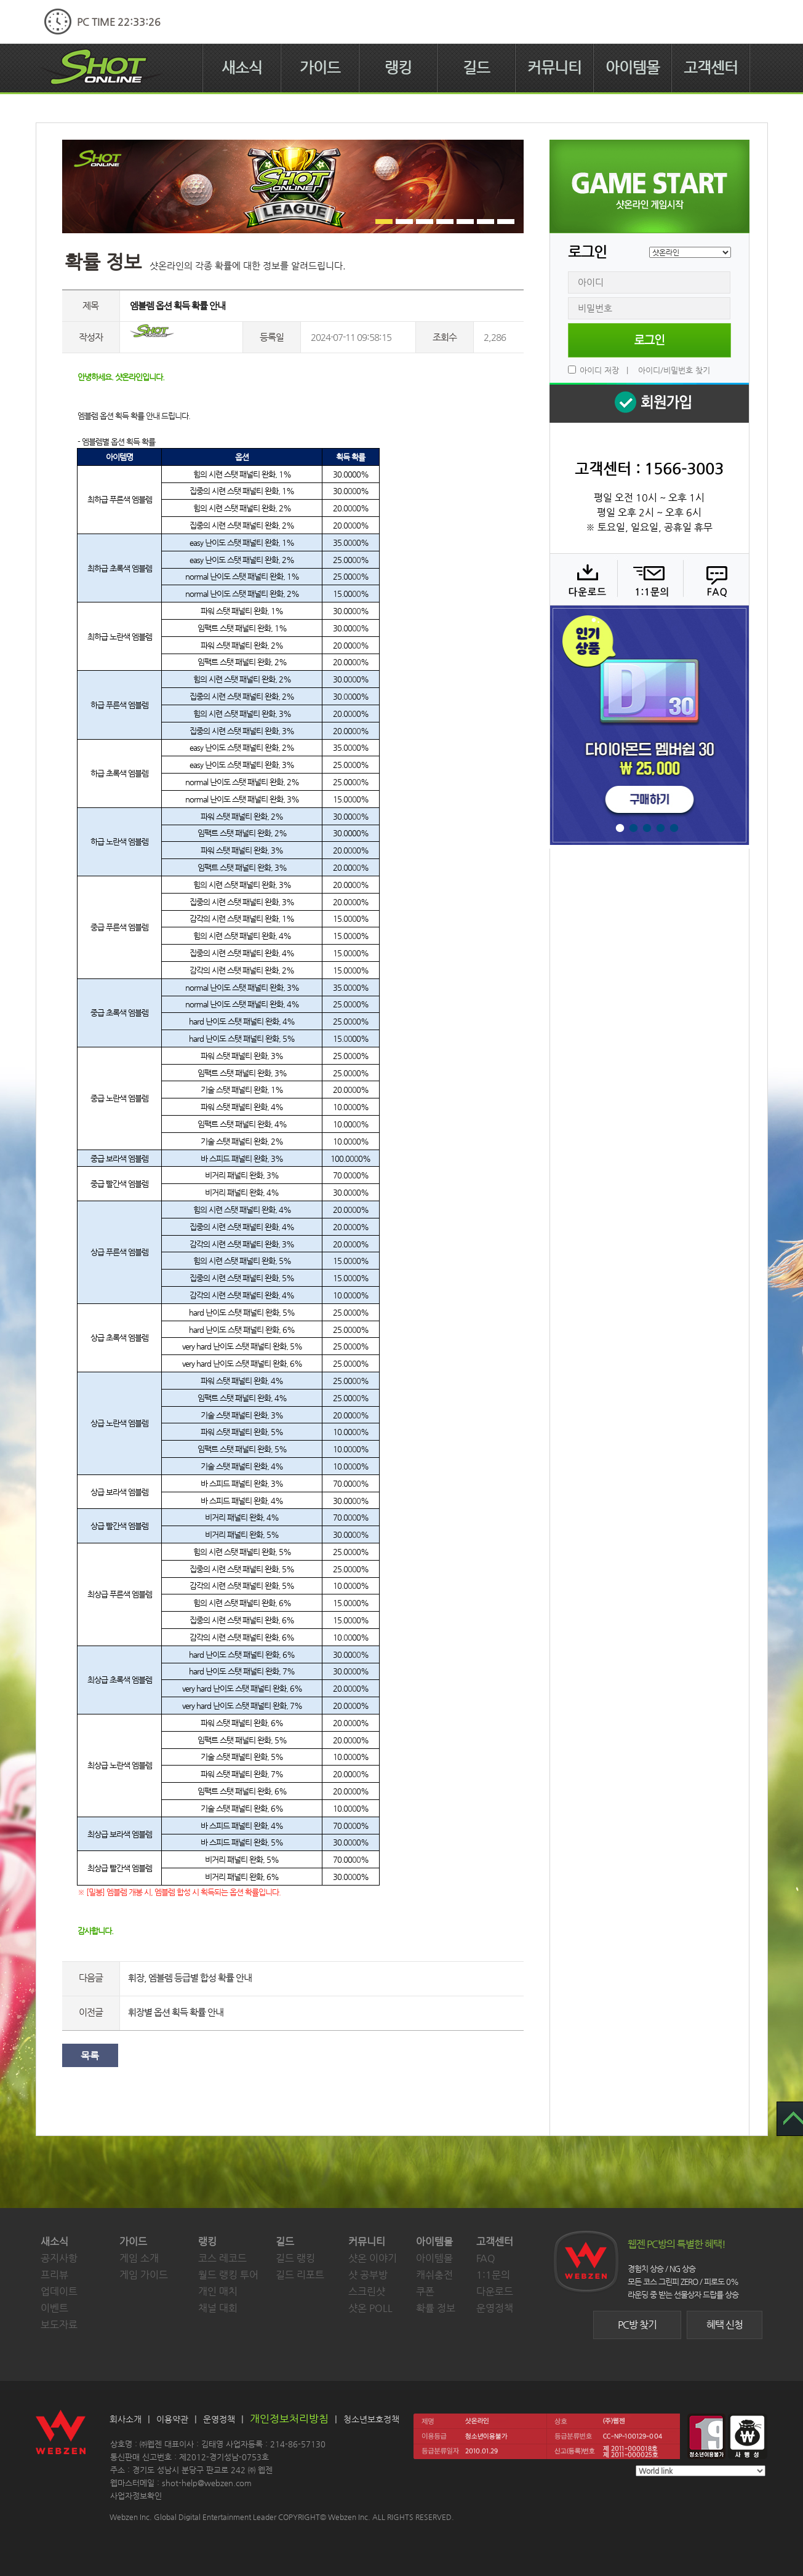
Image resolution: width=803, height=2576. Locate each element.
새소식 (242, 67)
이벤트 (54, 2308)
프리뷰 (54, 2275)
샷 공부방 (368, 2275)
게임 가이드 (143, 2275)
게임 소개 (139, 2258)
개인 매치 (218, 2291)
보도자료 (59, 2324)
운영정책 (494, 2308)
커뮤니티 (554, 67)
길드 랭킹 (295, 2258)
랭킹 (398, 67)
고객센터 (711, 67)
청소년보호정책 (371, 2419)
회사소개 (126, 2419)
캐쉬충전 (434, 2275)
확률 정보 (435, 2308)
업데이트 (59, 2291)
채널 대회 (218, 2308)
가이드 (320, 67)
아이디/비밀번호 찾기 (674, 370)
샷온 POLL (370, 2308)
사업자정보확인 (136, 2495)
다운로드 (583, 579)
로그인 (649, 340)
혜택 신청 (724, 2324)
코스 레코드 (222, 2258)
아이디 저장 (599, 370)
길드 (476, 67)
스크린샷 (366, 2291)
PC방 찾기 (637, 2324)
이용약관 (172, 2419)
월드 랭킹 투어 (228, 2275)
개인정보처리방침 (289, 2418)
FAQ (715, 579)
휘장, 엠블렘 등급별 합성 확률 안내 (190, 1977)
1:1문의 (493, 2275)
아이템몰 (632, 67)
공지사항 (59, 2258)
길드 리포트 (300, 2275)
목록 (90, 2056)
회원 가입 (649, 403)
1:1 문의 (649, 579)
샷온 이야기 (372, 2258)
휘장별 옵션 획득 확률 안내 (175, 2012)
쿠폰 (425, 2291)
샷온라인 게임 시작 (649, 186)
